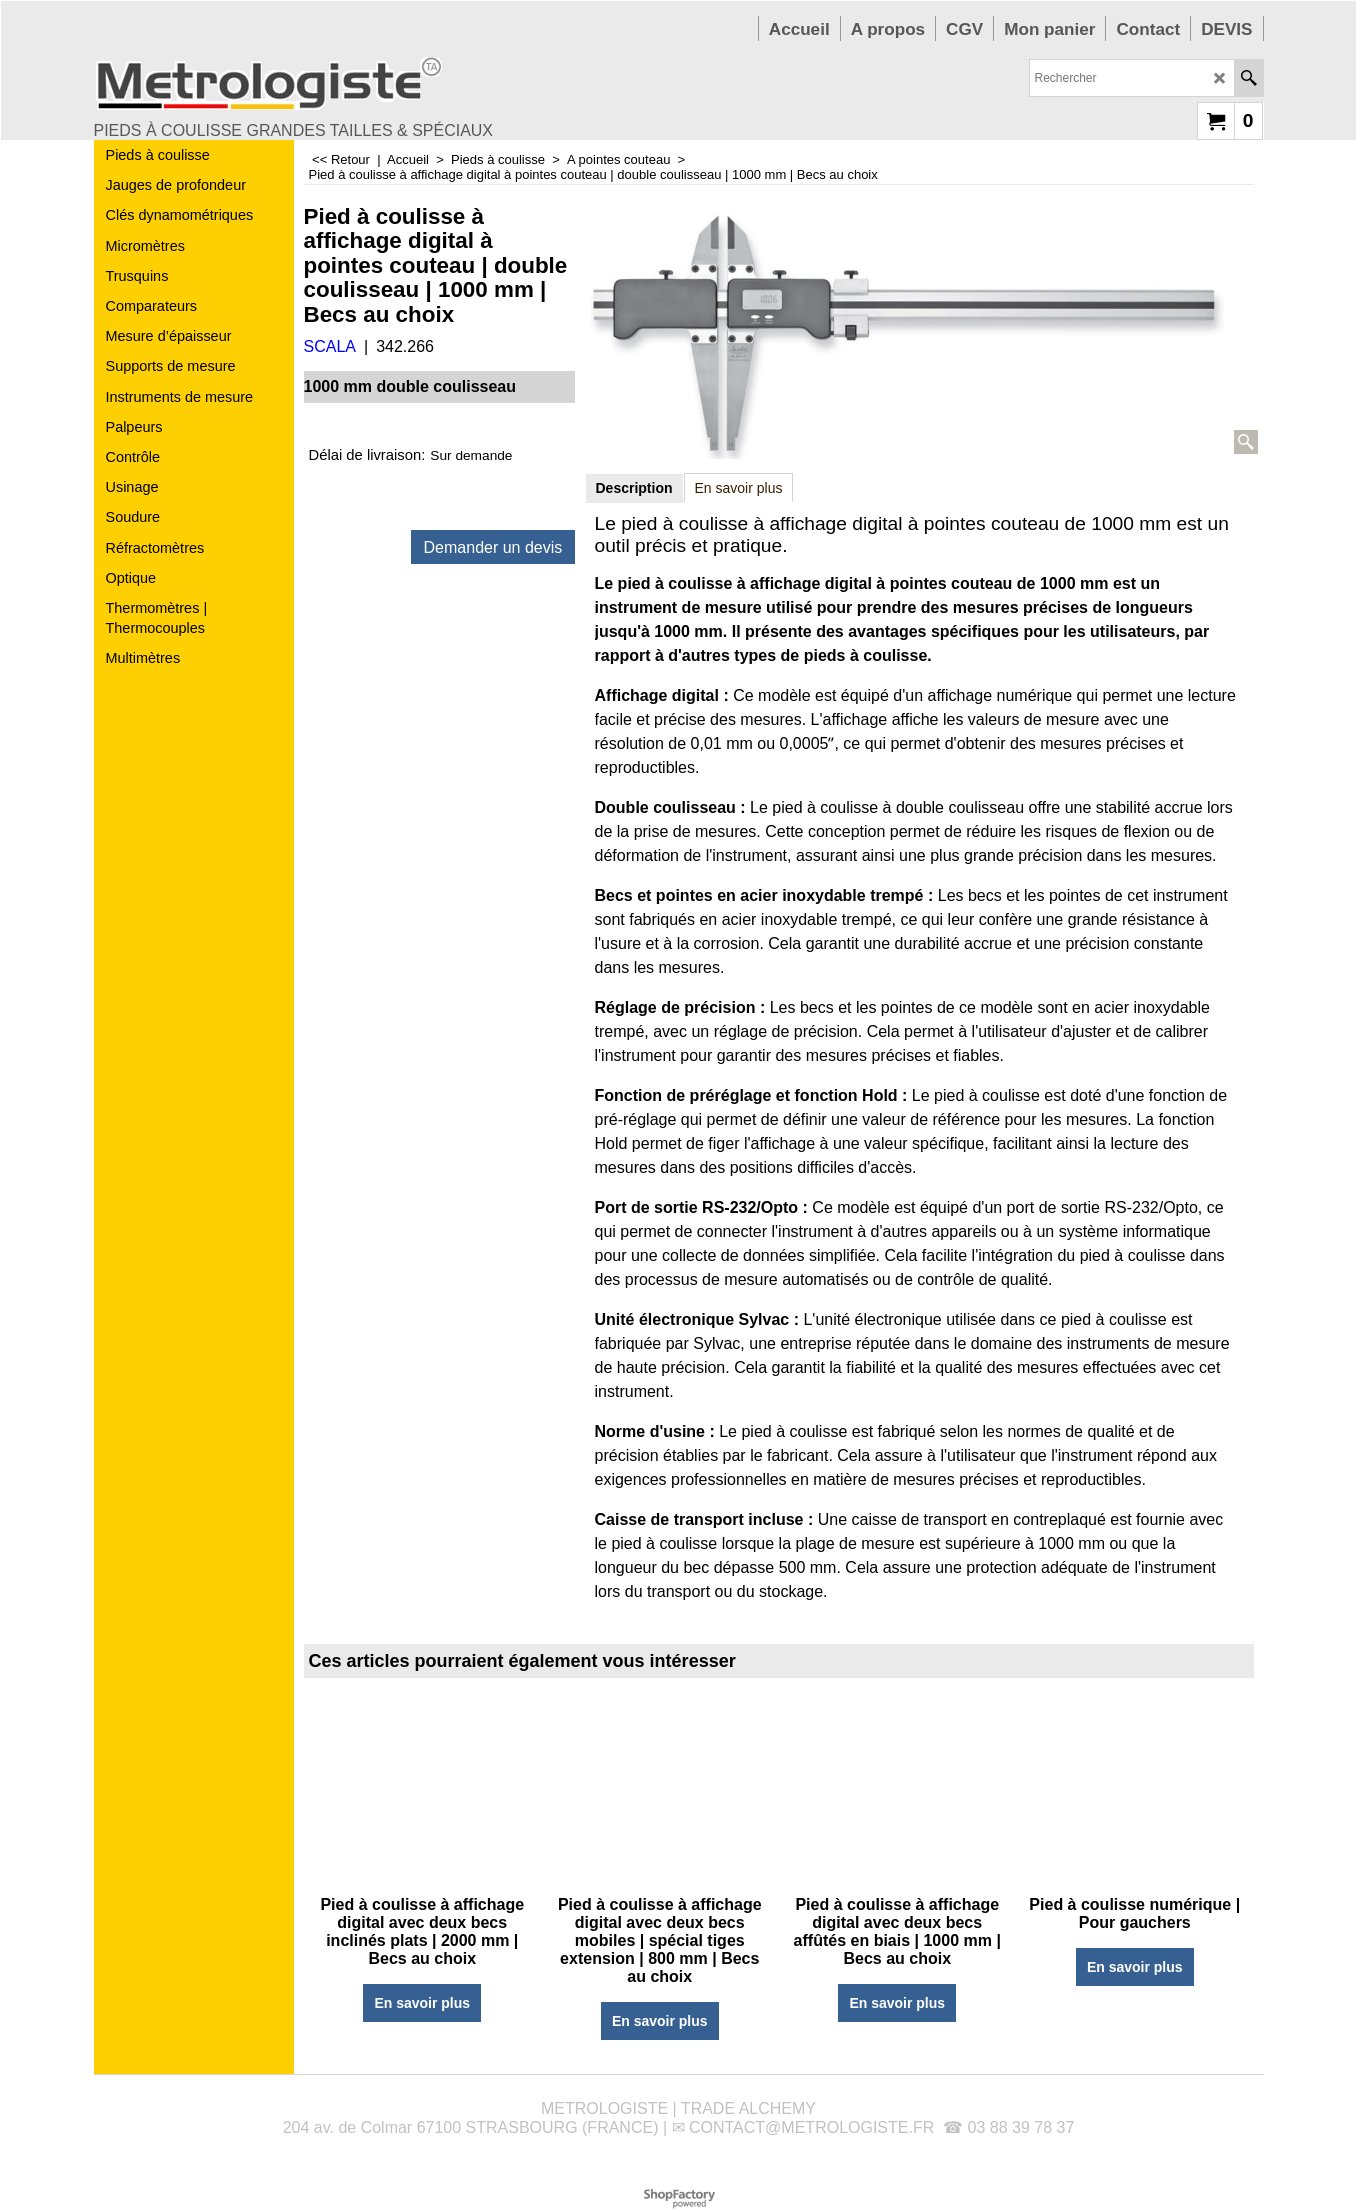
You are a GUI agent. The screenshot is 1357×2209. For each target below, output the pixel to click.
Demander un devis (493, 547)
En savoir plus (739, 488)
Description (634, 488)
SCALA (330, 346)
